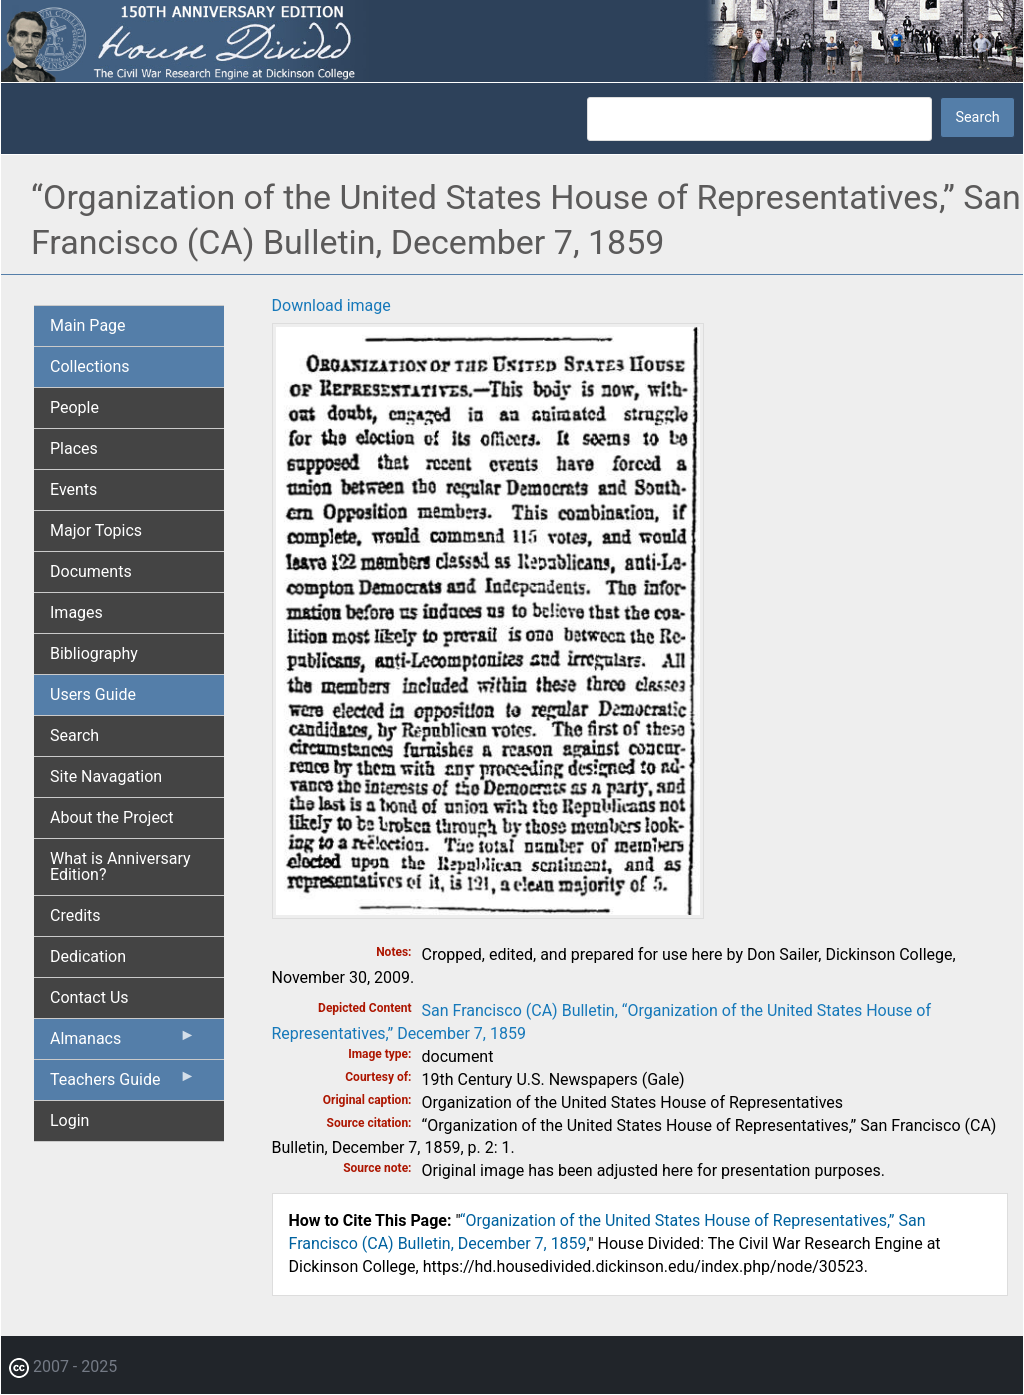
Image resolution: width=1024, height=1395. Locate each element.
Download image (331, 305)
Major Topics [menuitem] (96, 530)
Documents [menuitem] (91, 571)
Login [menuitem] (69, 1120)
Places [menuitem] (74, 448)
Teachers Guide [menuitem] (123, 1084)
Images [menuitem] (76, 612)
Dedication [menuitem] (88, 956)
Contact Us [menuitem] (89, 997)
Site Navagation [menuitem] (106, 776)
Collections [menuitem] (90, 366)
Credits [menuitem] (75, 915)
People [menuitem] (74, 407)
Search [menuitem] (74, 735)
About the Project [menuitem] (111, 817)
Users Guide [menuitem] (93, 694)
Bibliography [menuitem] (94, 653)
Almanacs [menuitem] (123, 1043)
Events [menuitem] (73, 489)
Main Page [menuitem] (88, 325)
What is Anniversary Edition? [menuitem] (120, 866)
